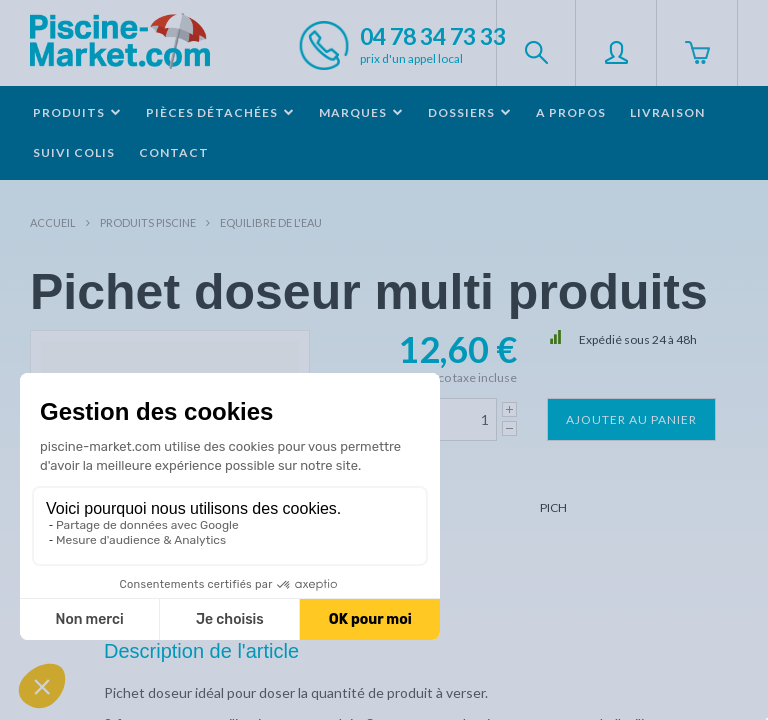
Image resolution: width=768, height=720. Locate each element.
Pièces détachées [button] (220, 112)
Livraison (667, 112)
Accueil (53, 222)
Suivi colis (74, 152)
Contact (174, 152)
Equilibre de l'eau (271, 222)
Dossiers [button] (470, 112)
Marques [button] (361, 112)
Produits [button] (77, 112)
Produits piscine (148, 222)
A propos (571, 112)
